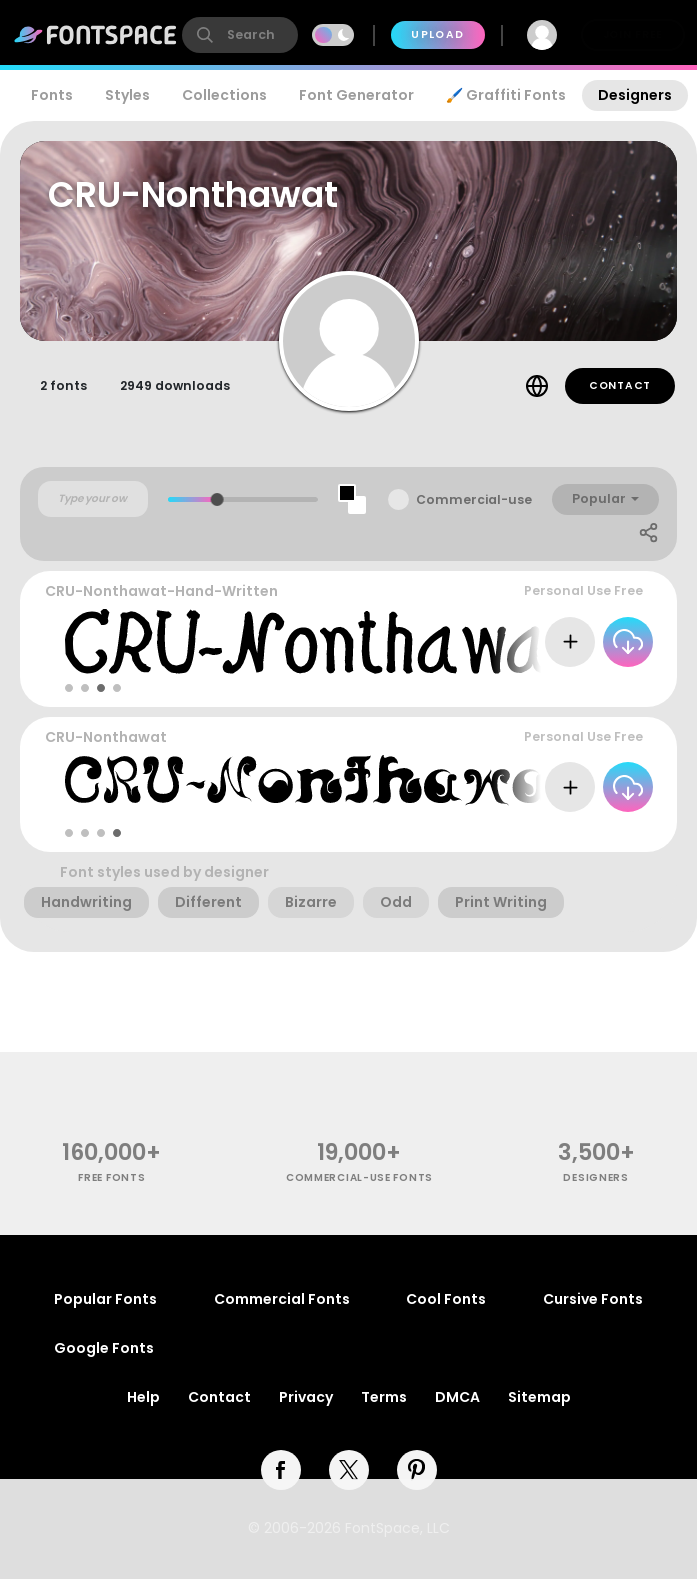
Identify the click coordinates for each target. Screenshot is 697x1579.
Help (143, 1397)
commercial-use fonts (359, 1177)
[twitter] (349, 1470)
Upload (437, 34)
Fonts (52, 95)
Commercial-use (474, 499)
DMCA (457, 1397)
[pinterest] (417, 1470)
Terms (384, 1397)
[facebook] (281, 1470)
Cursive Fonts (593, 1299)
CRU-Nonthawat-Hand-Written (161, 591)
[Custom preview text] (93, 499)
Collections (224, 95)
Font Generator (356, 95)
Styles (127, 95)
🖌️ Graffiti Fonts (506, 95)
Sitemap (539, 1397)
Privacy (306, 1397)
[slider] (217, 499)
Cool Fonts (446, 1299)
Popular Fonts (105, 1299)
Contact (620, 385)
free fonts (111, 1177)
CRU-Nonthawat (106, 737)
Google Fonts (104, 1348)
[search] (240, 35)
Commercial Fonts (282, 1299)
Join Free (633, 34)
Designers (635, 95)
